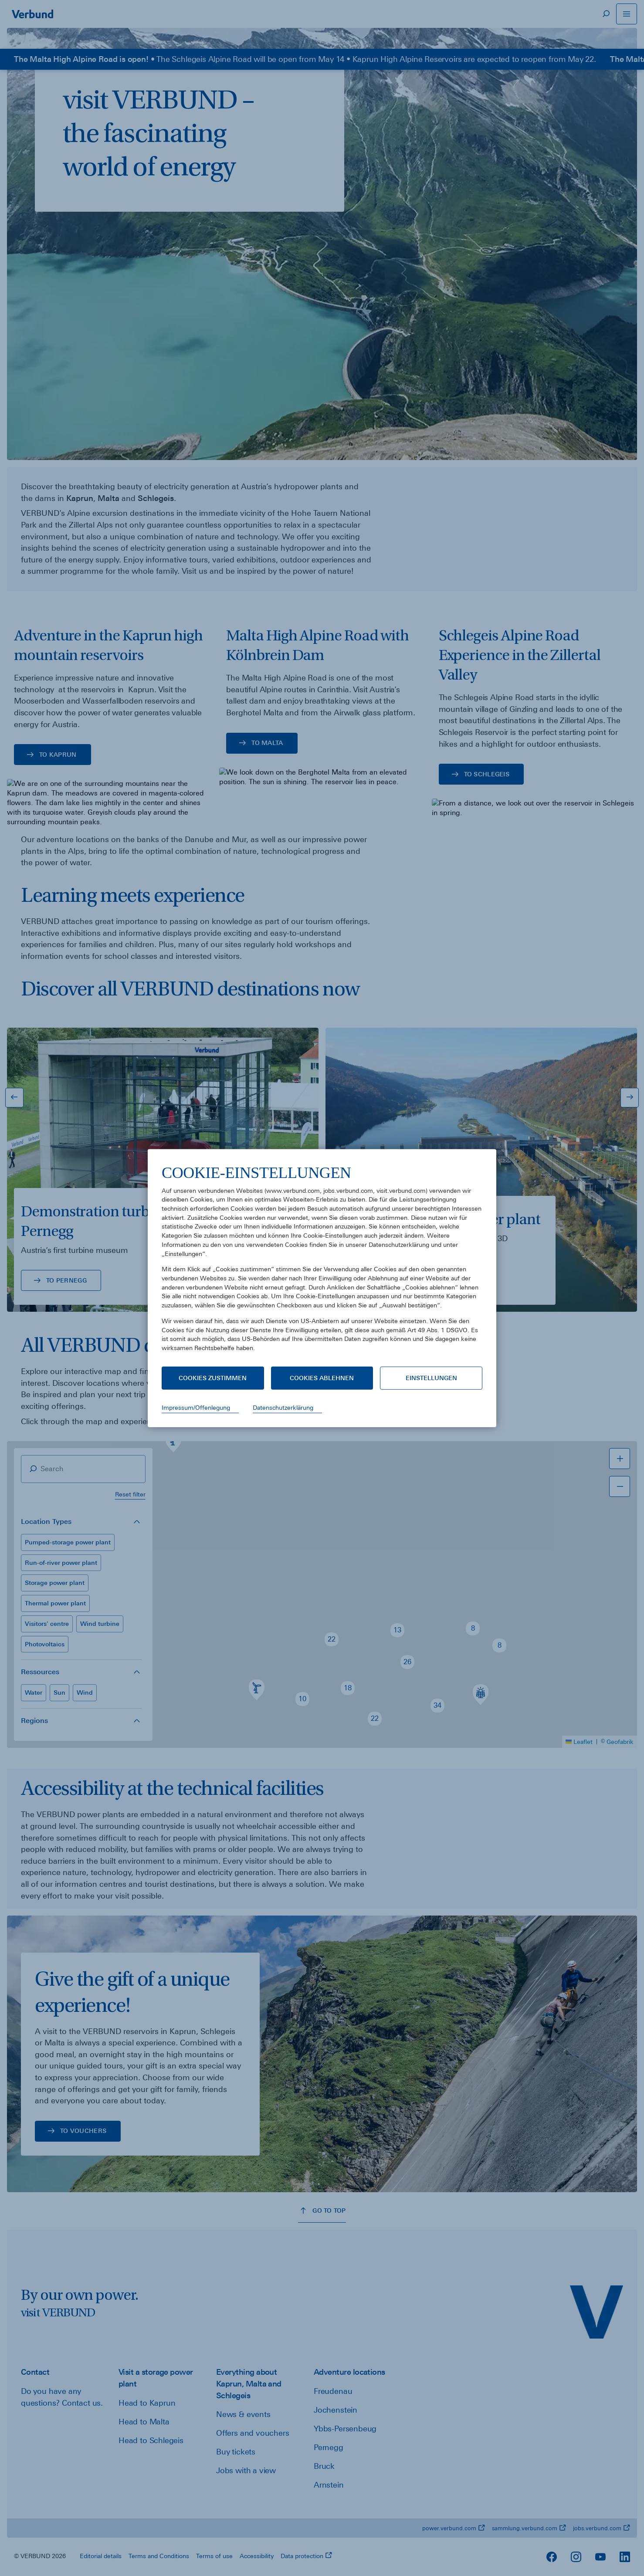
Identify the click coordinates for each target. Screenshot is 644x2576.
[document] (322, 1264)
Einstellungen (431, 1377)
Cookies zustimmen (213, 1377)
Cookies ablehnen (322, 1377)
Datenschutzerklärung (283, 1407)
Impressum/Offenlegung (196, 1407)
